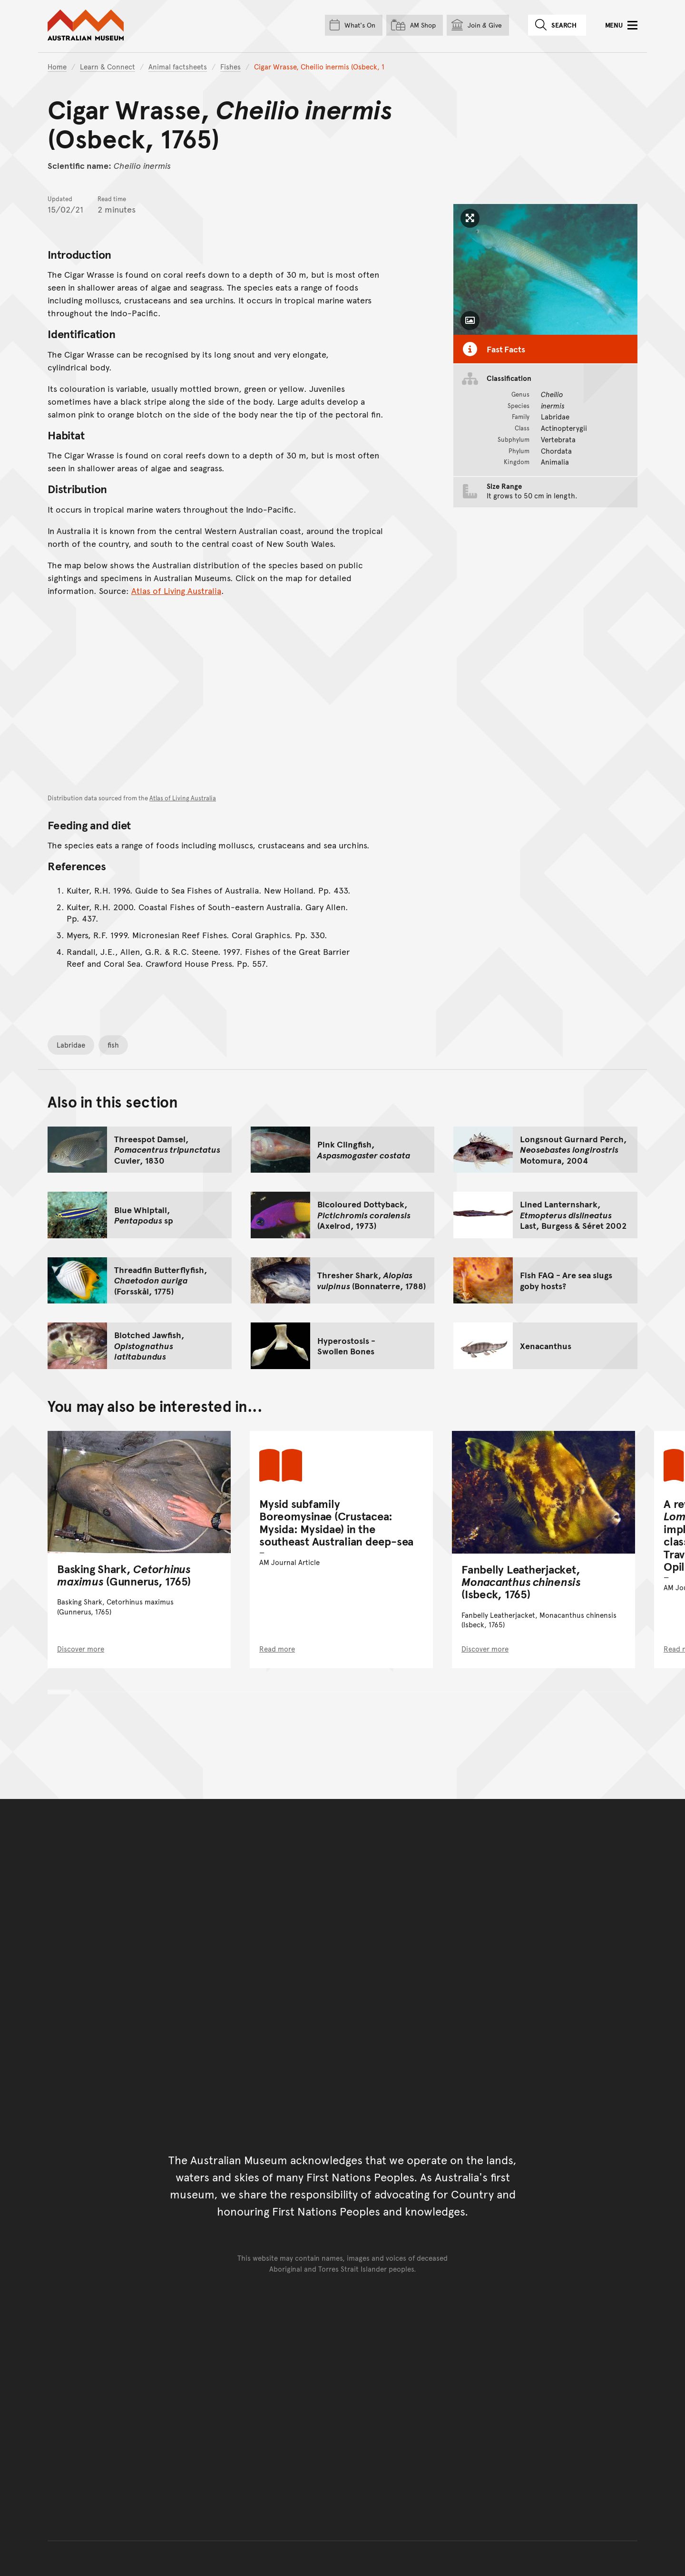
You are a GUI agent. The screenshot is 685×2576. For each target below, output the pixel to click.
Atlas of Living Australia (176, 590)
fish (113, 1045)
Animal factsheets (177, 66)
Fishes (230, 66)
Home (57, 66)
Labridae (71, 1045)
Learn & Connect (107, 66)
